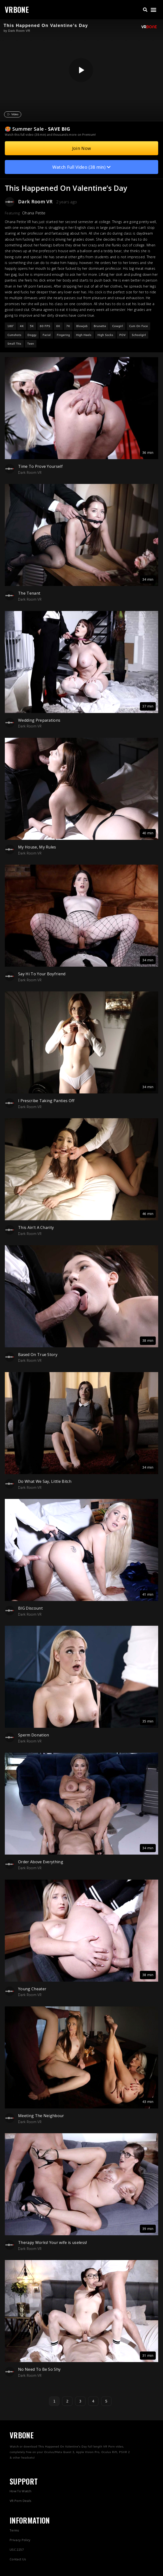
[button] (145, 10)
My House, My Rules (37, 847)
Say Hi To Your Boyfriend (42, 973)
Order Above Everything (40, 1861)
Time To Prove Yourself (40, 466)
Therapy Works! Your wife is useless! (52, 2242)
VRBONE (17, 9)
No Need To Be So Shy (39, 2369)
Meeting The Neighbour (41, 2115)
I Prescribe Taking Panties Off (46, 1100)
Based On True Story (37, 1354)
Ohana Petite (34, 213)
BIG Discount (30, 1608)
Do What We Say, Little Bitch (44, 1481)
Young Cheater (32, 1988)
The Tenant (29, 593)
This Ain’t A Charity (36, 1227)
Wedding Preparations (39, 720)
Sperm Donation (33, 1735)
